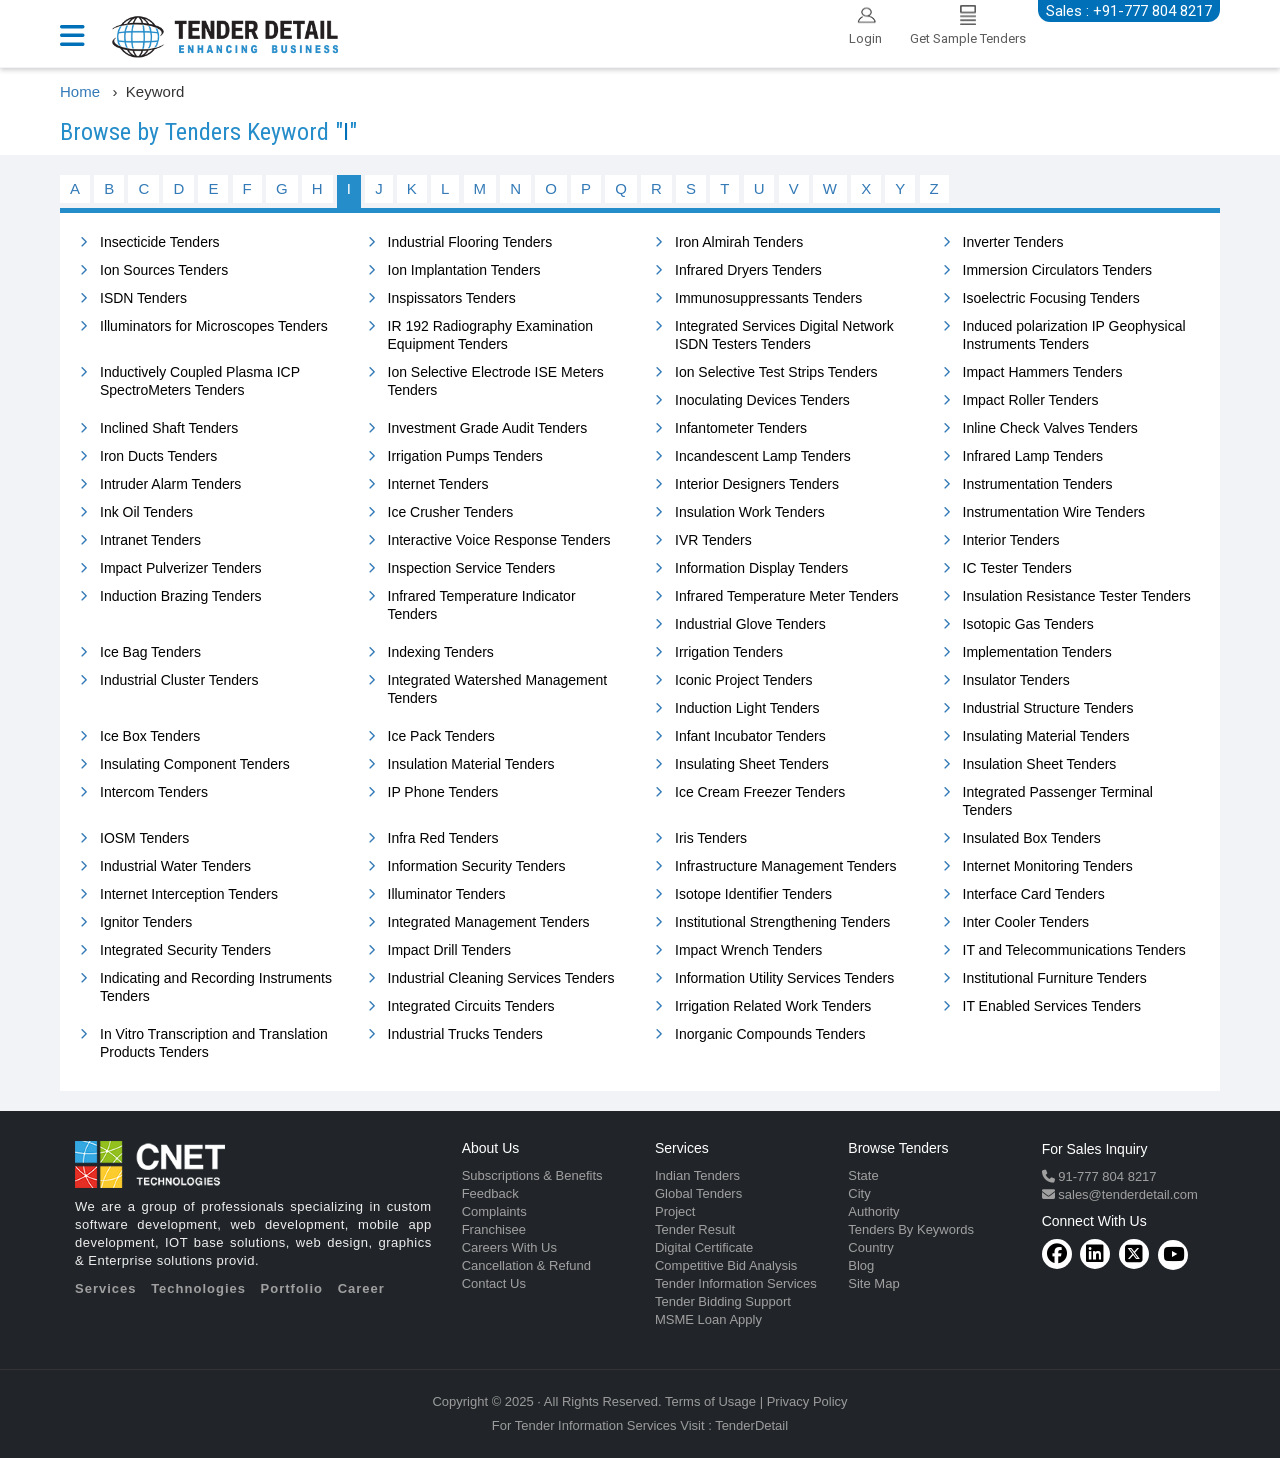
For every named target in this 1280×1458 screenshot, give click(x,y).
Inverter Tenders (1013, 242)
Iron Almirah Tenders (739, 242)
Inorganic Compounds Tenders (770, 1034)
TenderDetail (751, 1425)
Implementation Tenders (1037, 652)
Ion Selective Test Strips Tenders (776, 372)
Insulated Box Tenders (1032, 838)
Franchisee (494, 1229)
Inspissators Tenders (452, 298)
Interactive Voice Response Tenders (499, 540)
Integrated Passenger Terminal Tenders (1058, 801)
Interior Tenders (1011, 540)
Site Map (873, 1283)
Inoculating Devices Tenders (762, 400)
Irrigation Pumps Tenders (465, 456)
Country (871, 1247)
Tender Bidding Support (723, 1301)
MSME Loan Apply (708, 1319)
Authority (873, 1211)
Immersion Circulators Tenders (1058, 270)
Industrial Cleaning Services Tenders (501, 978)
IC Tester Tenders (1017, 568)
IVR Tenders (713, 540)
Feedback (490, 1193)
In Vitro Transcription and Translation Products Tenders (214, 1043)
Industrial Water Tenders (175, 866)
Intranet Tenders (150, 540)
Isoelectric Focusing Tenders (1051, 298)
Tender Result (695, 1229)
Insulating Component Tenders (195, 764)
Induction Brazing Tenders (181, 596)
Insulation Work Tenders (750, 512)
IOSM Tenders (144, 838)
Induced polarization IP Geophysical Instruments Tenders (1074, 335)
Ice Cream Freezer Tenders (760, 792)
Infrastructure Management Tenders (786, 866)
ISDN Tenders (143, 298)
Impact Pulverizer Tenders (181, 568)
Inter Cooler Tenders (1026, 922)
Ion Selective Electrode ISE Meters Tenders (496, 381)
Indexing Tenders (441, 652)
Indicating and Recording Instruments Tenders (216, 987)
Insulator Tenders (1016, 680)
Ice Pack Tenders (441, 736)
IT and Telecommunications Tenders (1074, 950)
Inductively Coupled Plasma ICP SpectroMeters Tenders (200, 381)
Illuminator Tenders (447, 894)
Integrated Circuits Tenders (471, 1006)
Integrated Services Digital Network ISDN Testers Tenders (784, 335)
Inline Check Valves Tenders (1050, 428)
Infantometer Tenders (741, 428)
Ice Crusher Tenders (451, 512)
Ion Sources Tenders (164, 270)
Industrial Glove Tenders (750, 624)
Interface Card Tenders (1034, 894)
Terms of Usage (710, 1401)
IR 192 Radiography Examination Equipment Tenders (490, 335)
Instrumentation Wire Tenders (1054, 512)
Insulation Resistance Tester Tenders (1077, 596)
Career (361, 1288)
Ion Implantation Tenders (464, 270)
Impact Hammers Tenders (1043, 372)
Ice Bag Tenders (150, 652)
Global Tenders (698, 1193)
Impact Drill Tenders (449, 950)
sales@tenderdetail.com (1126, 1194)
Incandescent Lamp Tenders (763, 456)
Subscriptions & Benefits (532, 1175)
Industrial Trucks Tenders (465, 1034)
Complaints (494, 1211)
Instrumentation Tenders (1038, 484)
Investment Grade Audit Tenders (488, 428)
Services (106, 1288)
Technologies (198, 1288)
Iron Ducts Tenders (158, 456)
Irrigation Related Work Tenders (773, 1006)
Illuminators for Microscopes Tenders (214, 326)
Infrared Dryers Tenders (748, 270)
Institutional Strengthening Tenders (782, 922)
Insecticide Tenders (160, 242)
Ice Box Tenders (150, 736)
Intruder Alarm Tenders (170, 484)
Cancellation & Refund (526, 1265)
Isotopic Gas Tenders (1028, 624)
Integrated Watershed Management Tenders (498, 689)
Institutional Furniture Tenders (1055, 978)
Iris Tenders (711, 838)
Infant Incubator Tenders (750, 736)
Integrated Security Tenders (185, 950)
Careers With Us (509, 1247)
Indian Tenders (697, 1175)
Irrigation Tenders (729, 652)
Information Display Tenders (761, 568)
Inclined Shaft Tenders (169, 428)
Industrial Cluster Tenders (179, 680)
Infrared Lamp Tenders (1033, 456)
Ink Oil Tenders (146, 512)
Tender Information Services (736, 1283)
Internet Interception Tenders (189, 894)
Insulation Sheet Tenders (1040, 764)
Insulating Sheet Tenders (752, 764)
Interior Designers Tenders (757, 484)
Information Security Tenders (477, 866)
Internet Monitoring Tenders (1048, 866)
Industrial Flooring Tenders (470, 242)
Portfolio (292, 1288)
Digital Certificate (704, 1247)
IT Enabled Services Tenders (1052, 1006)
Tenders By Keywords (911, 1229)
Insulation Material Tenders (471, 764)
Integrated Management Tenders (489, 922)
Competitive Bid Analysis (726, 1265)
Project (675, 1211)
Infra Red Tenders (443, 838)
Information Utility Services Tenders (784, 978)
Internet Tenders (438, 484)
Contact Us (494, 1283)
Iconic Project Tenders (743, 680)
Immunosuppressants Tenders (768, 298)
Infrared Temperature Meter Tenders (787, 596)
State (863, 1175)
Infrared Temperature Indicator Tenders (482, 605)
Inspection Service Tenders (472, 568)
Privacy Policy (807, 1401)
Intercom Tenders (154, 792)
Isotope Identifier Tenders (753, 894)
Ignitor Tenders (146, 922)
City (859, 1193)
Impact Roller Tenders (1031, 400)
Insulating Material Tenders (1046, 736)
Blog (861, 1265)
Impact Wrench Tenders (748, 950)
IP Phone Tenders (443, 792)
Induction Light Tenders (747, 708)
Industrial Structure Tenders (1048, 708)
